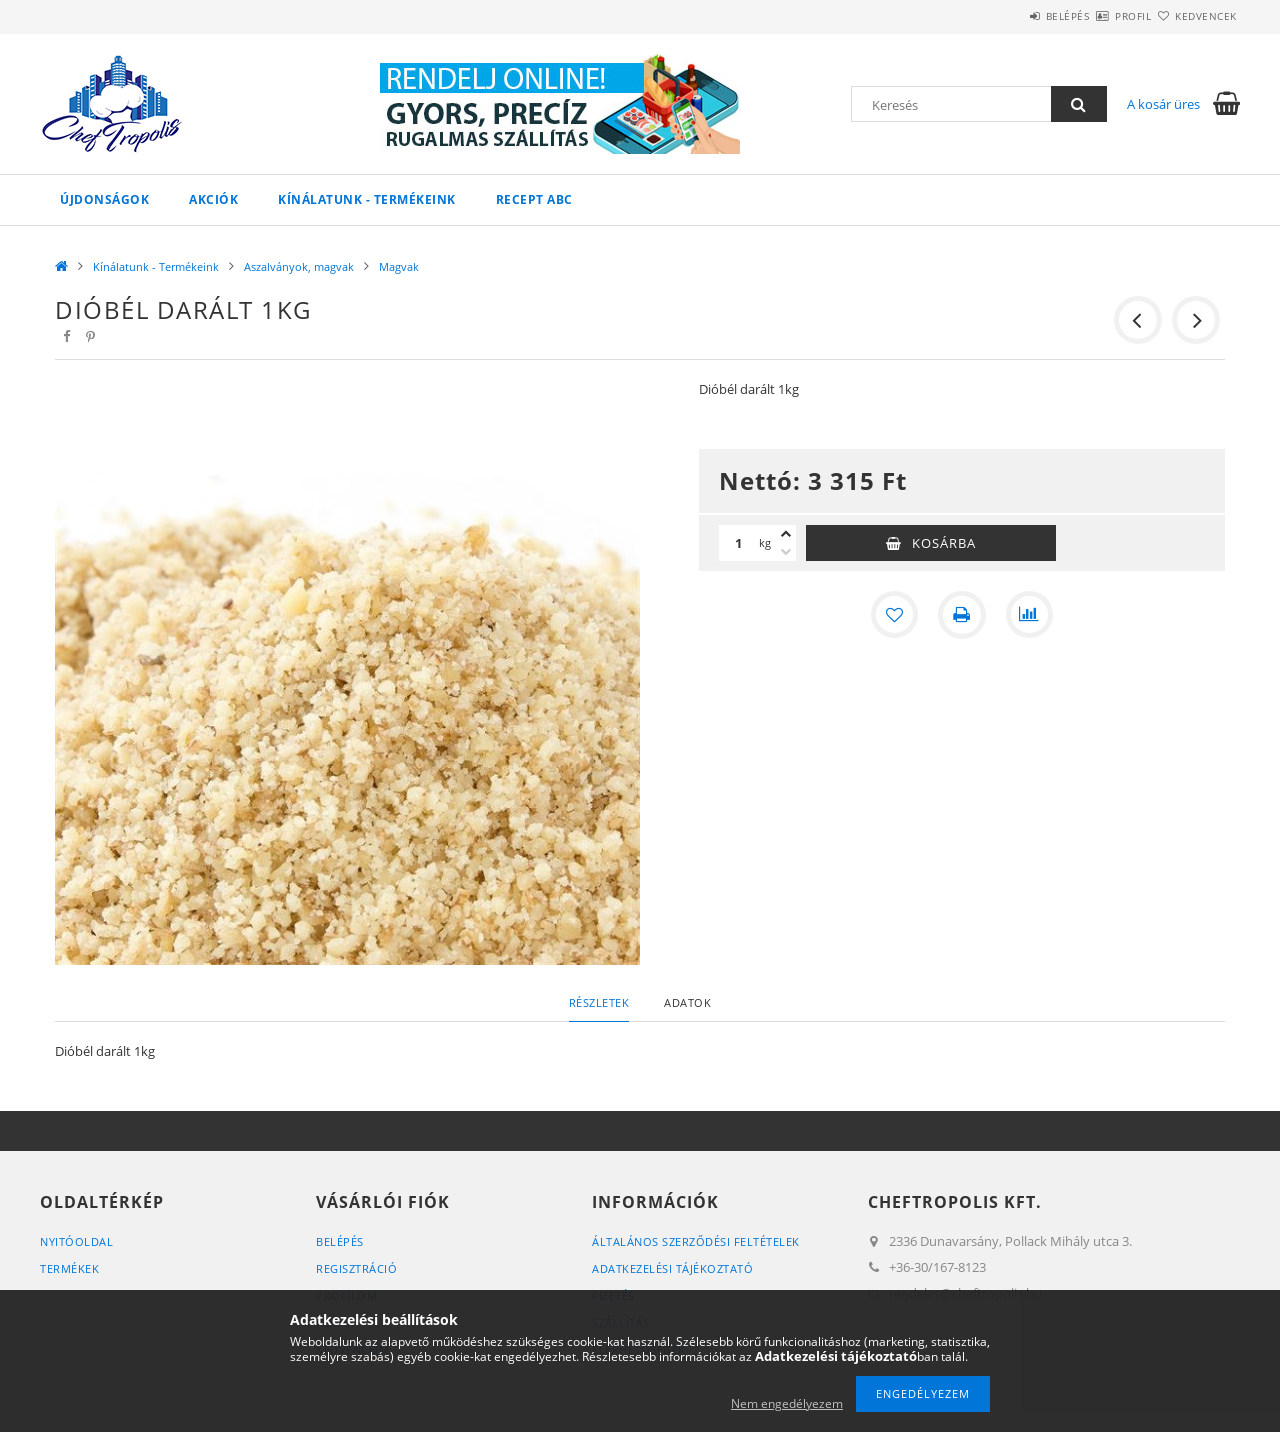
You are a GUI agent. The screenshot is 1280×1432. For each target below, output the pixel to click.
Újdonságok (104, 199)
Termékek (69, 1268)
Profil (1098, 16)
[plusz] (786, 534)
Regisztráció (356, 1268)
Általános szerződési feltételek (696, 1241)
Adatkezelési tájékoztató (672, 1268)
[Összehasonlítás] (1030, 615)
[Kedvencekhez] (894, 615)
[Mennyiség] (739, 543)
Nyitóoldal (76, 1241)
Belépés (1009, 16)
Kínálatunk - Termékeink (367, 199)
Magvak (399, 266)
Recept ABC (534, 199)
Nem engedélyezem (787, 1403)
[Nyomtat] (962, 615)
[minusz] (786, 552)
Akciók (213, 199)
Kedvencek (1195, 16)
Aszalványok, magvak (299, 266)
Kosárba (944, 543)
